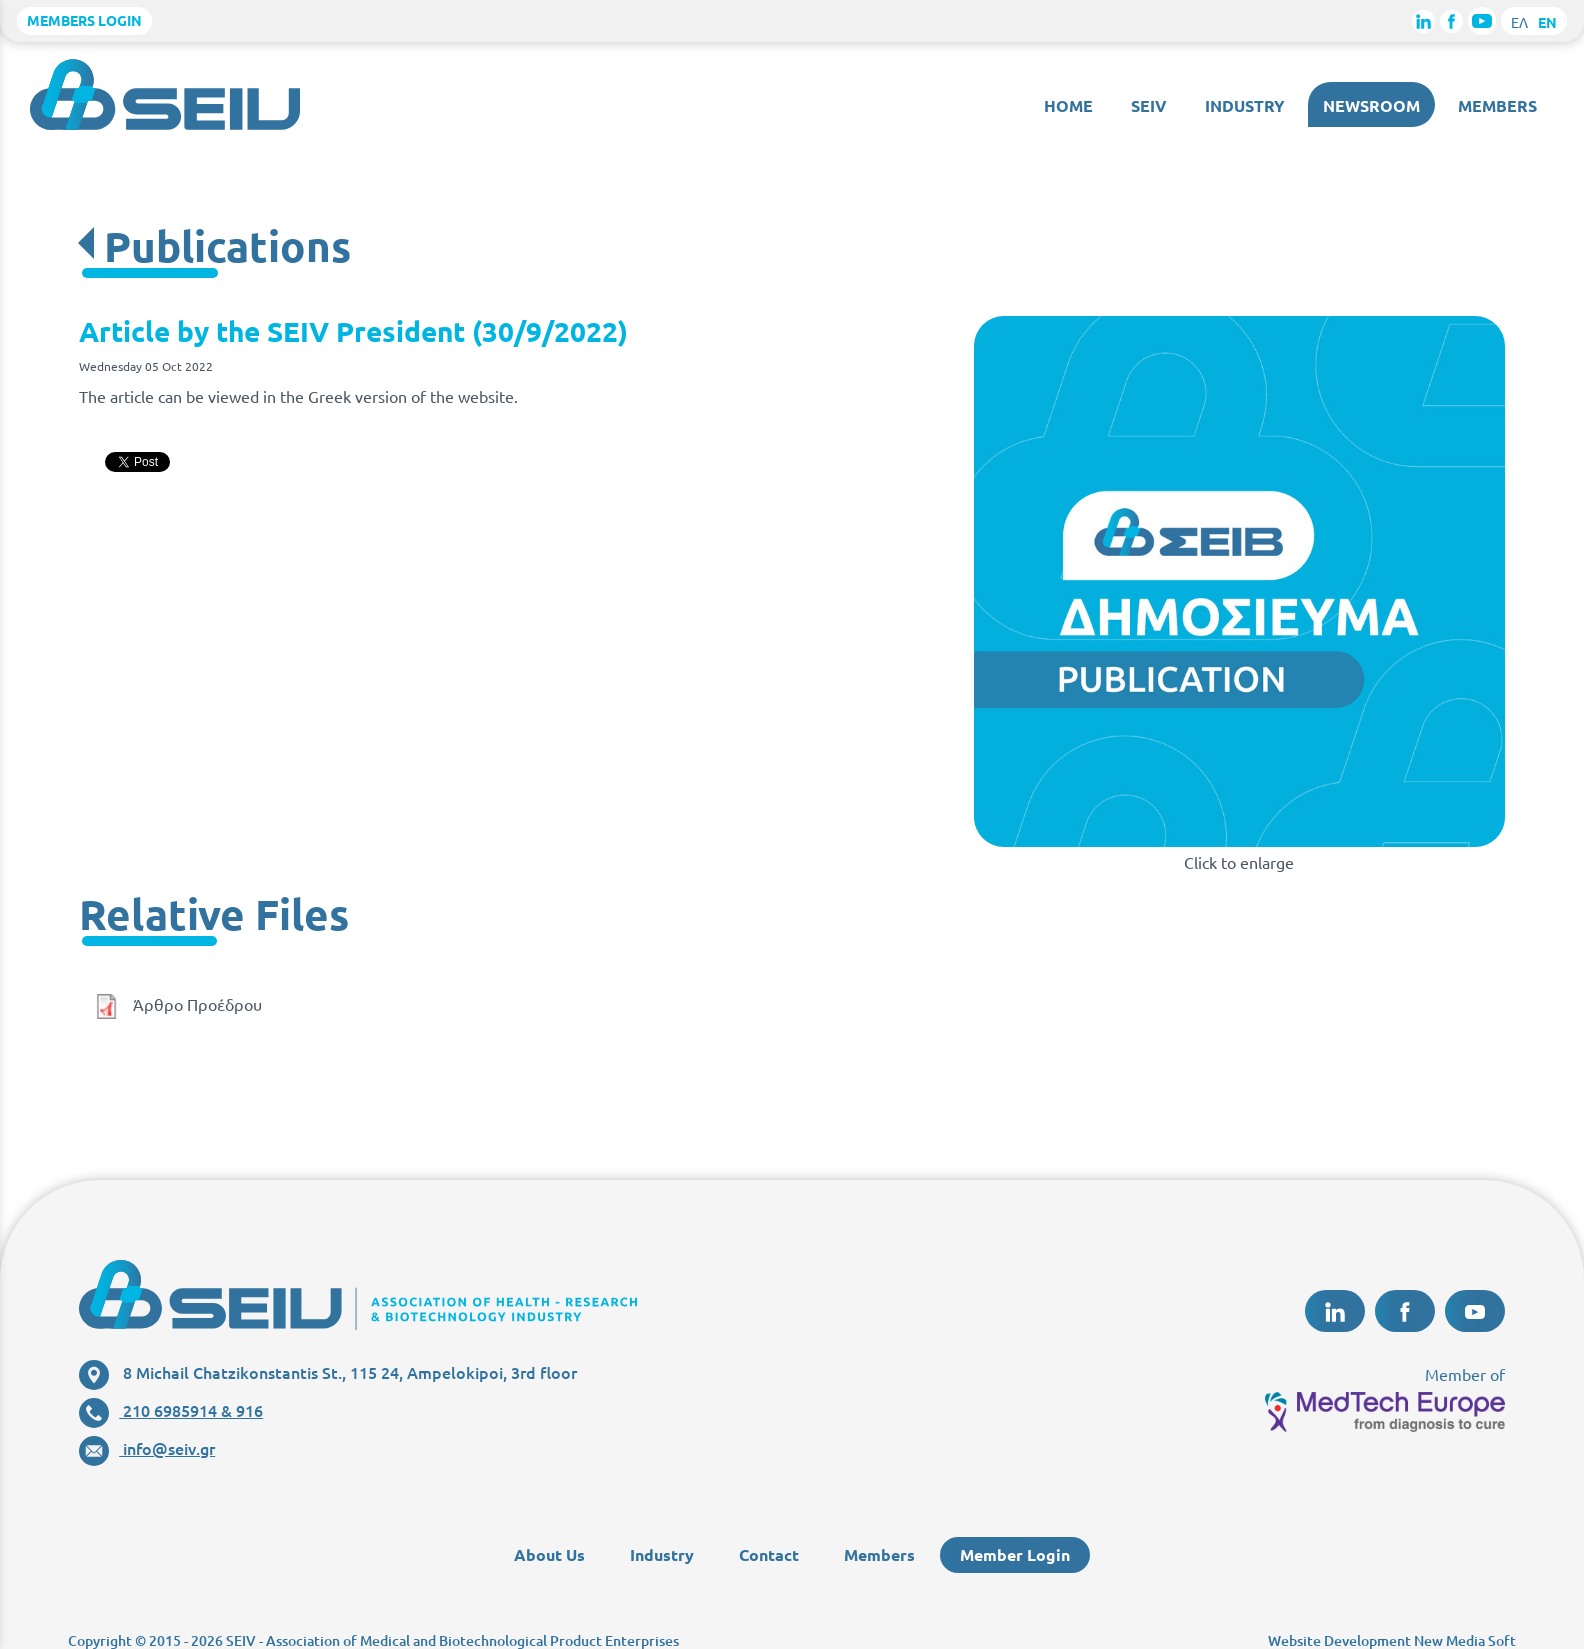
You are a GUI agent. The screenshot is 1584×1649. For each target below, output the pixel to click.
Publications (227, 245)
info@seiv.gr (147, 1448)
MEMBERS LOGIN (84, 20)
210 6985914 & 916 (171, 1410)
